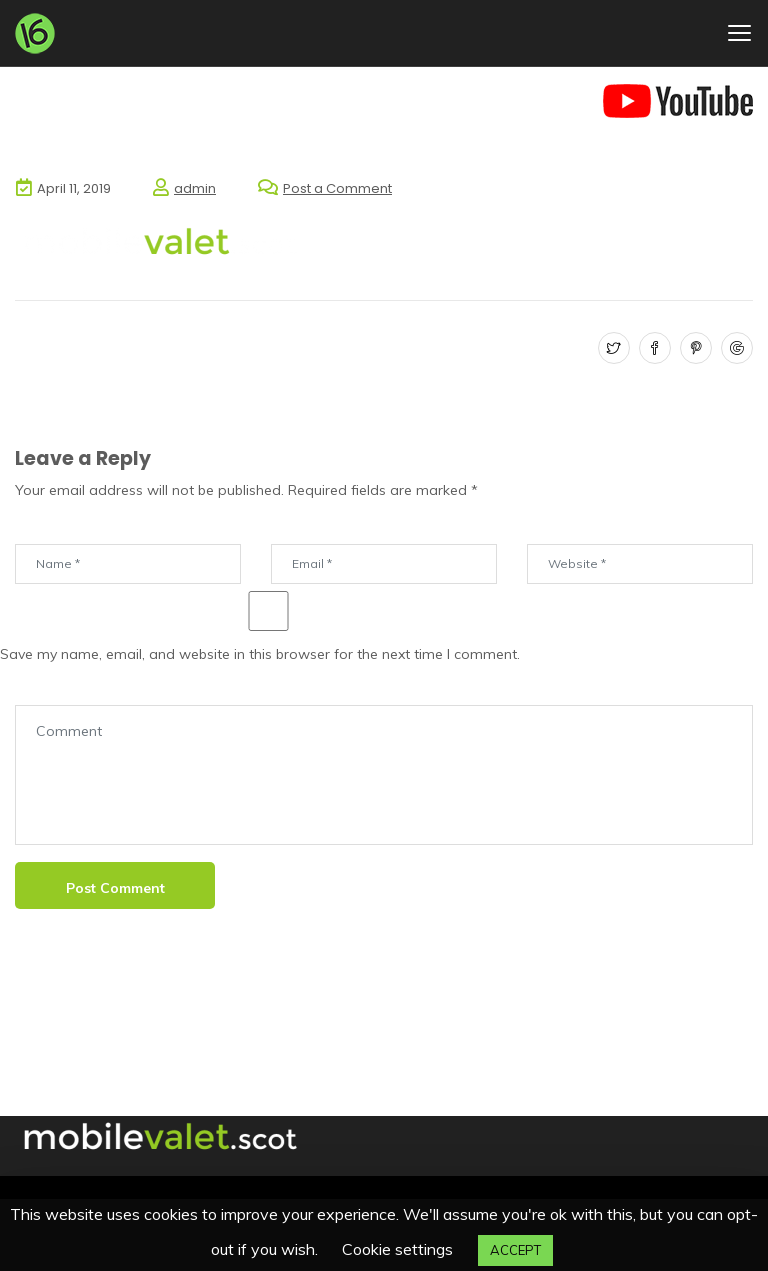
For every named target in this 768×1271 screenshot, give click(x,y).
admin (195, 188)
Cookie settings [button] (397, 1249)
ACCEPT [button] (515, 1250)
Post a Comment (337, 188)
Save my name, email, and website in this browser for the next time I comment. (260, 654)
